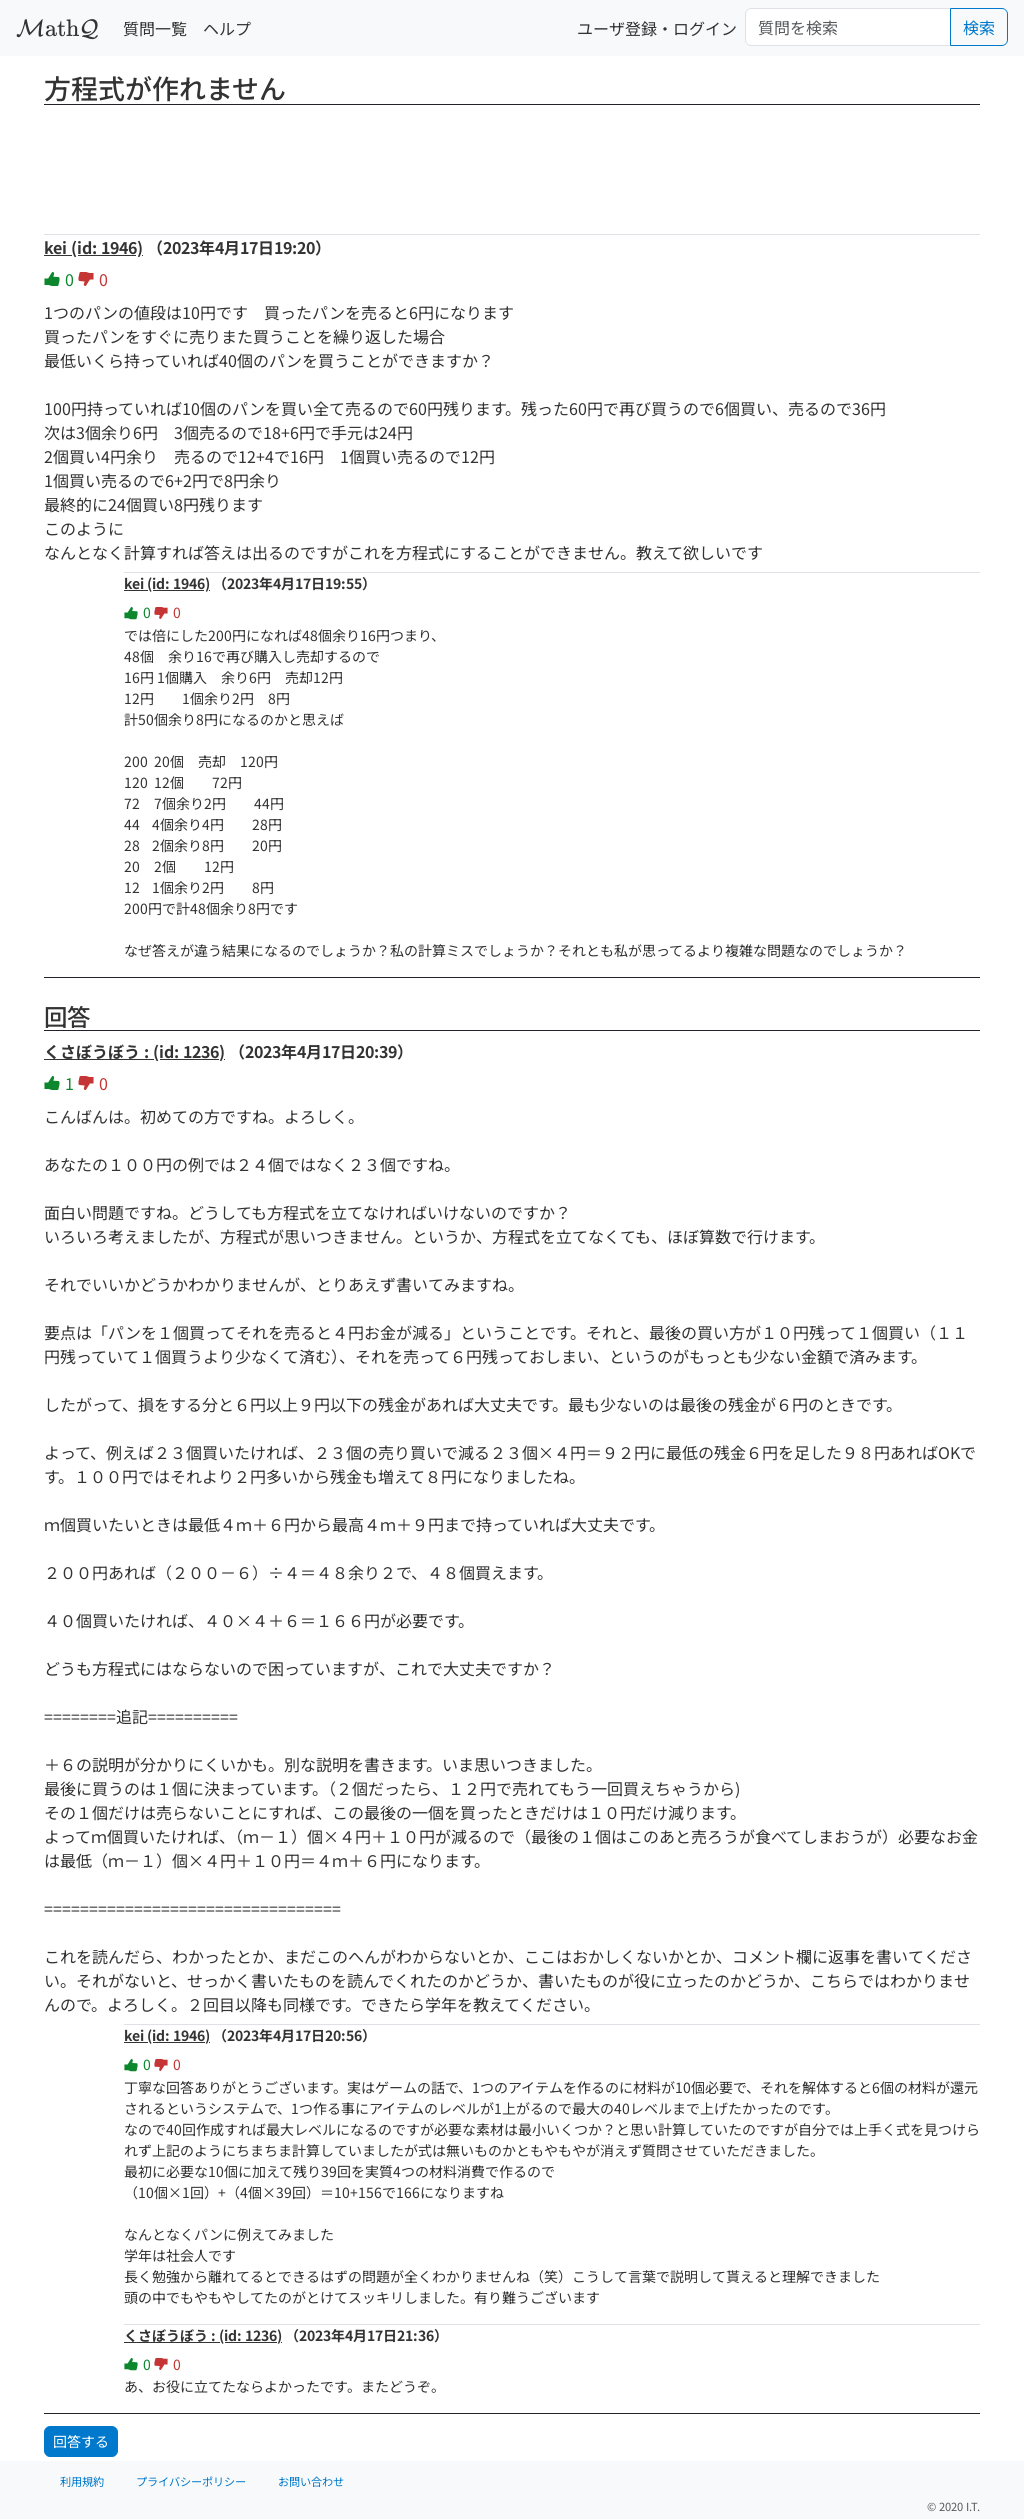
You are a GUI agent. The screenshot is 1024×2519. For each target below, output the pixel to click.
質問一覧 (155, 28)
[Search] (848, 27)
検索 (979, 27)
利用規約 (82, 2481)
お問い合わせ (311, 2481)
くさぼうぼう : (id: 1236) (134, 1051)
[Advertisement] (512, 163)
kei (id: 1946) (93, 247)
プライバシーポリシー (191, 2481)
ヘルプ (227, 28)
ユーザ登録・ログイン (657, 28)
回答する (81, 2441)
